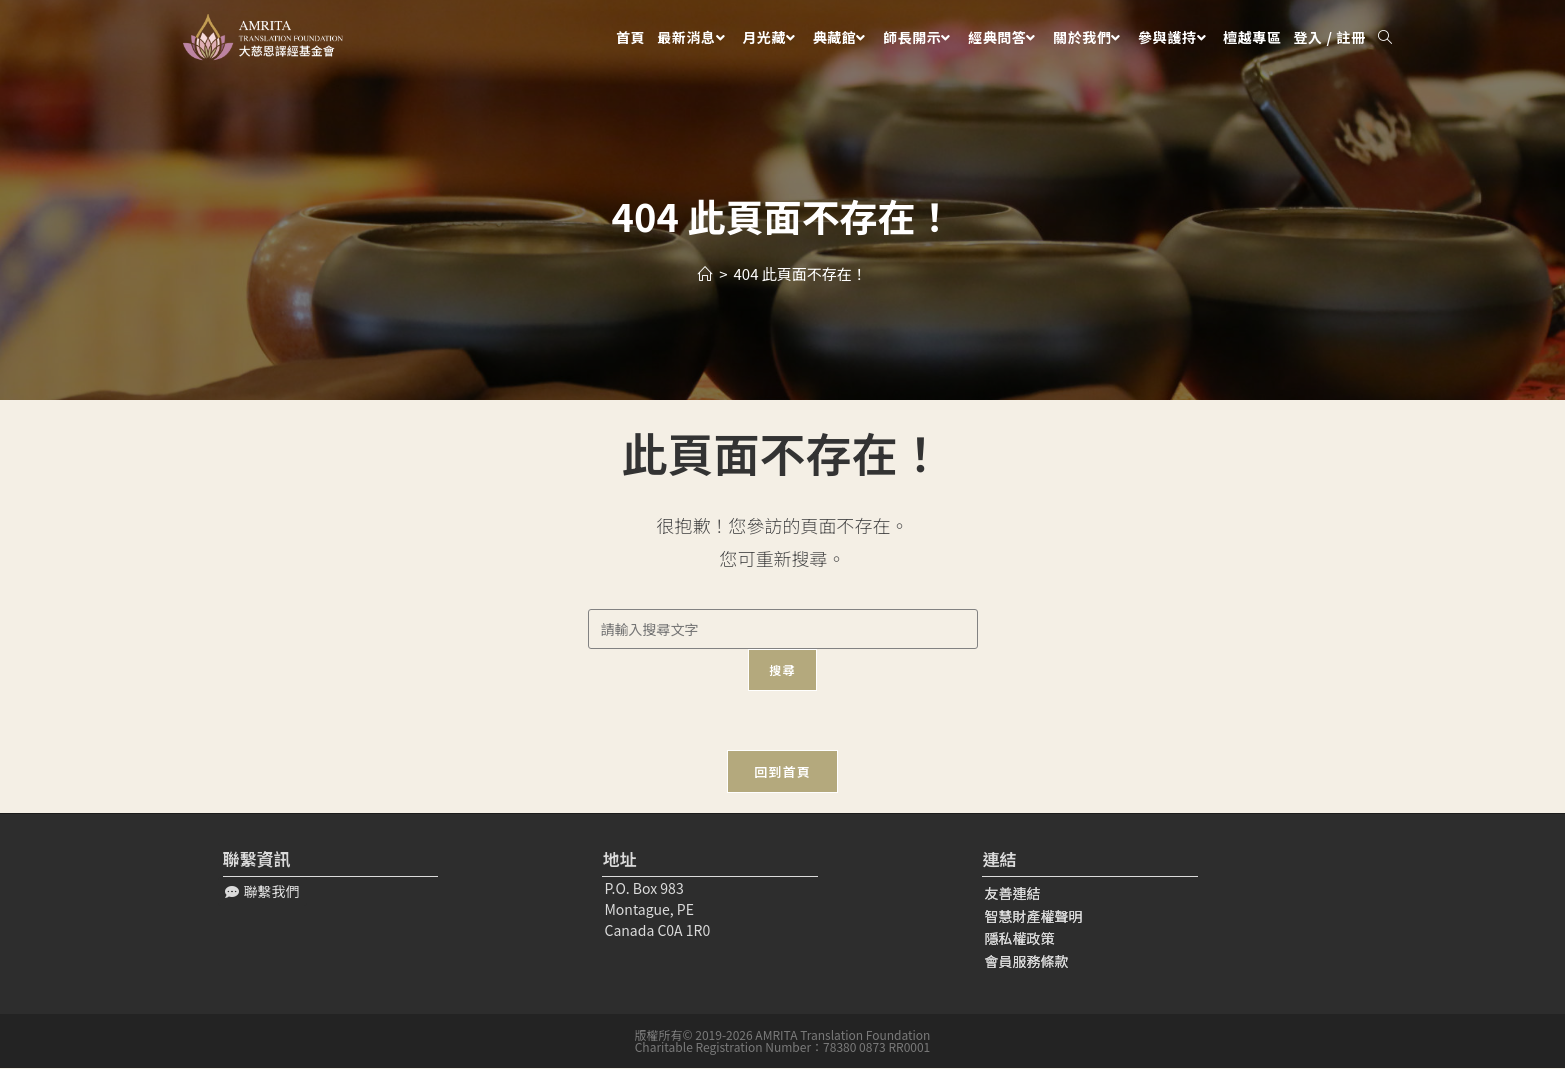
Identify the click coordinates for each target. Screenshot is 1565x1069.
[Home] (705, 273)
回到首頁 (782, 772)
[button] (262, 892)
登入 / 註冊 (1330, 37)
